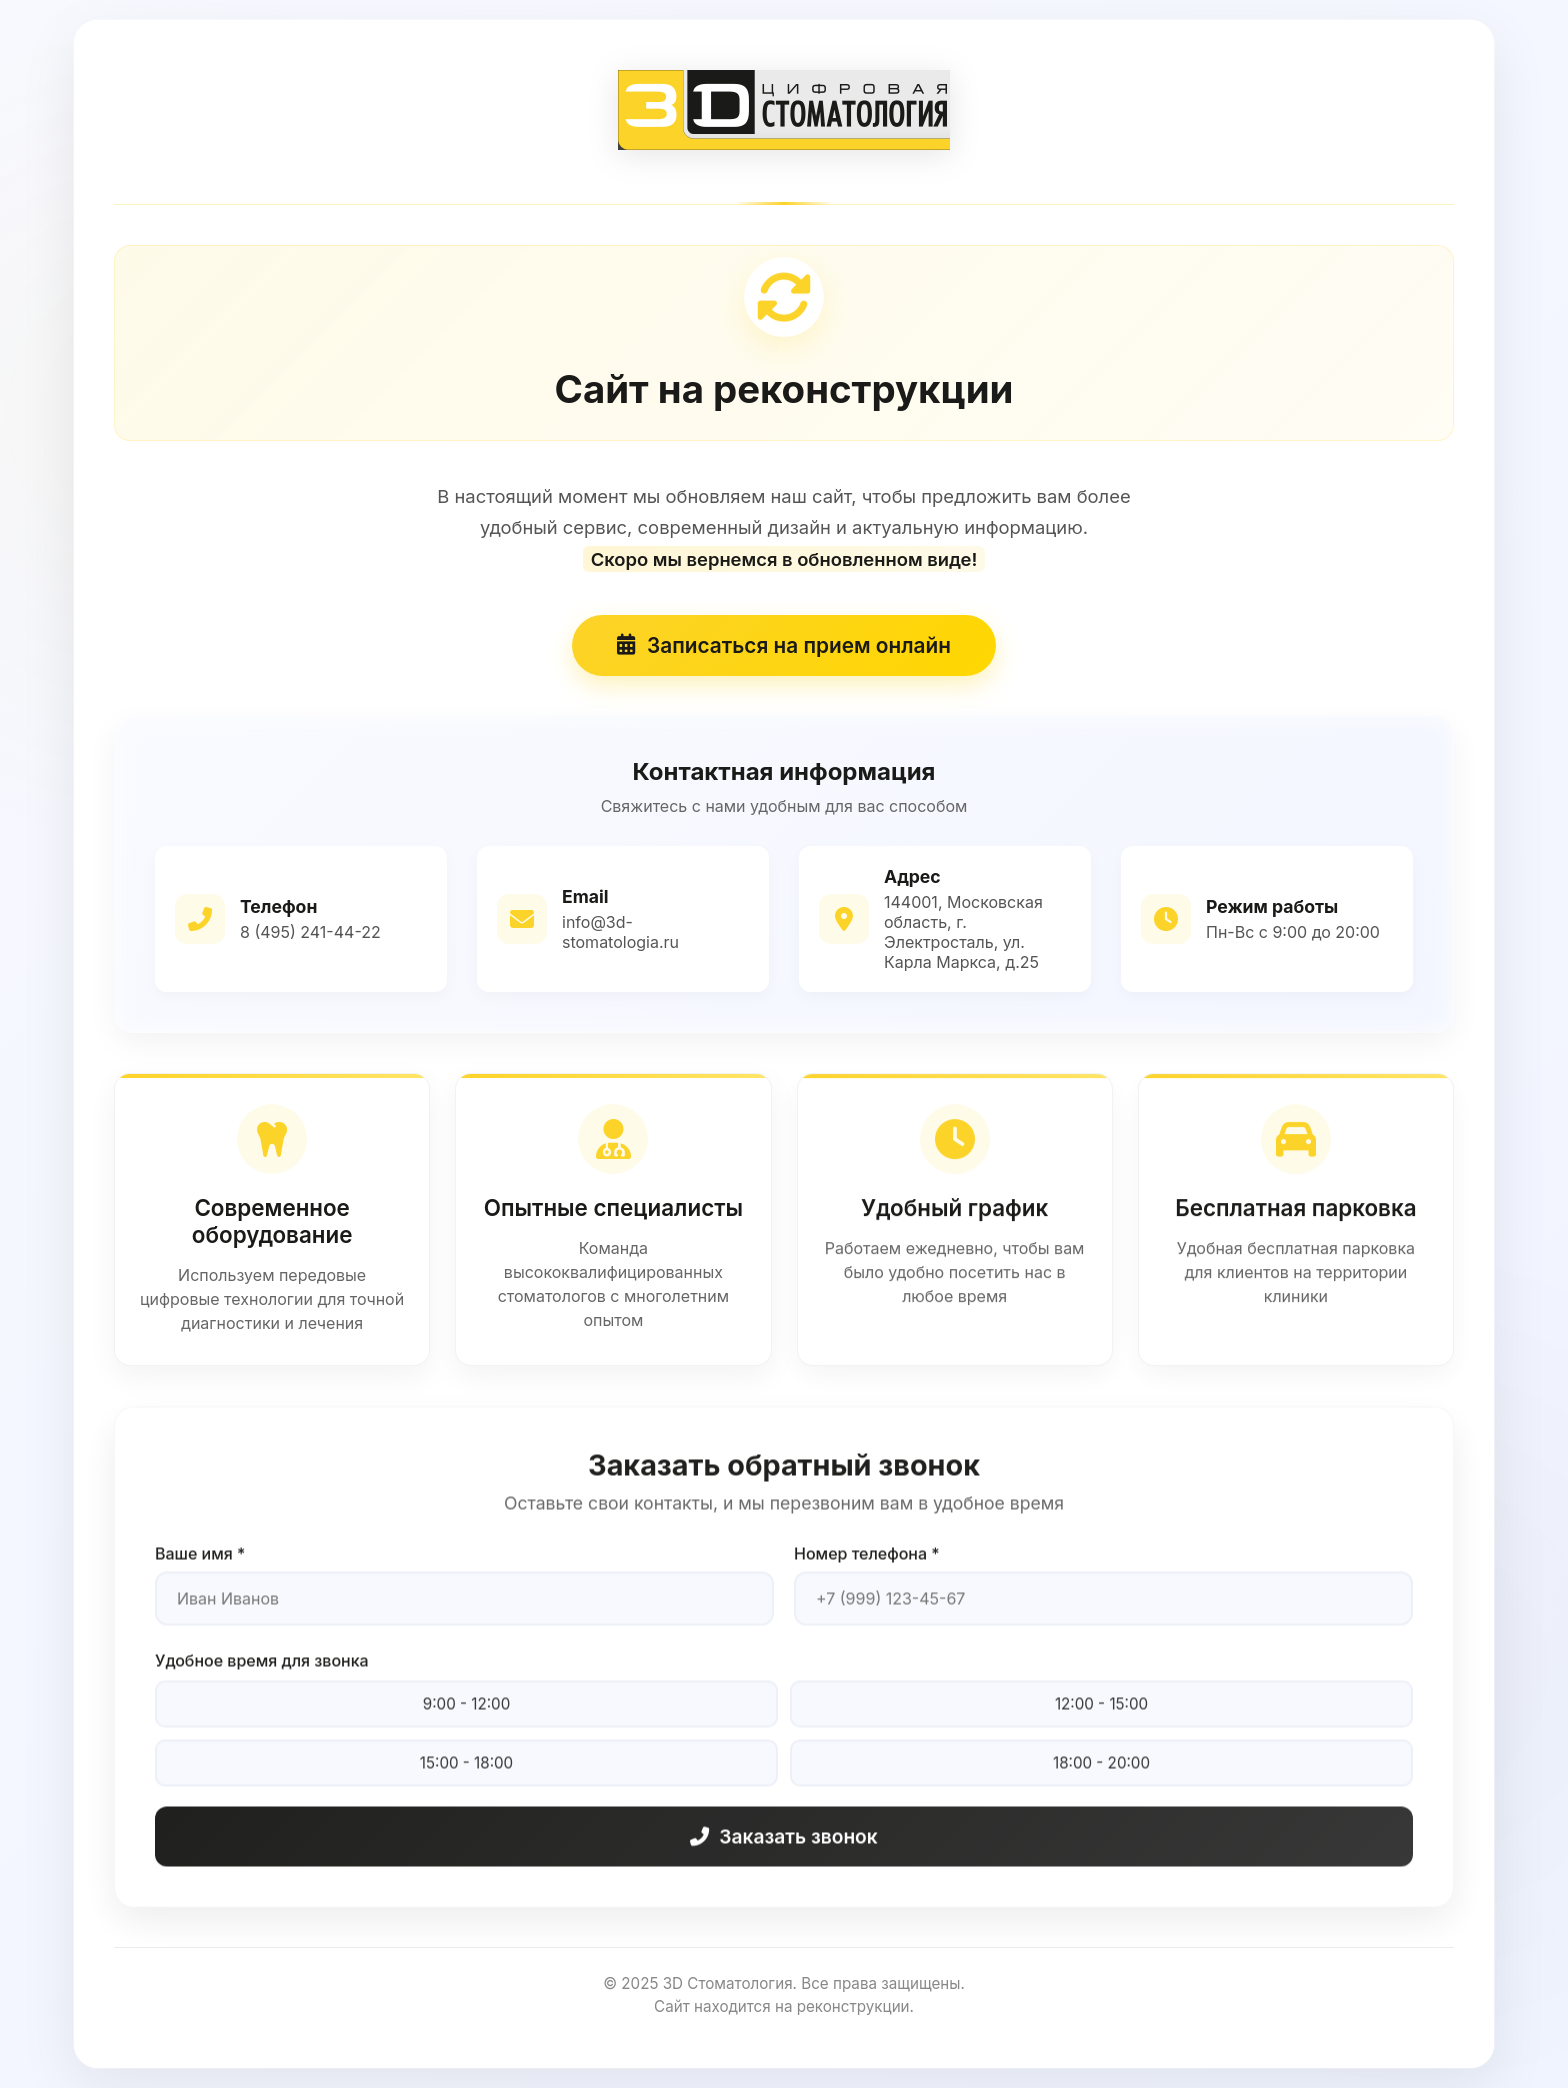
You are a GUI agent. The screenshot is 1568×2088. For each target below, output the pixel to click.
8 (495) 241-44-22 (311, 934)
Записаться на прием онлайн (783, 648)
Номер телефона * (866, 1573)
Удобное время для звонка (262, 1680)
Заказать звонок (783, 1855)
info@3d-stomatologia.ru (620, 934)
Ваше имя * (201, 1573)
